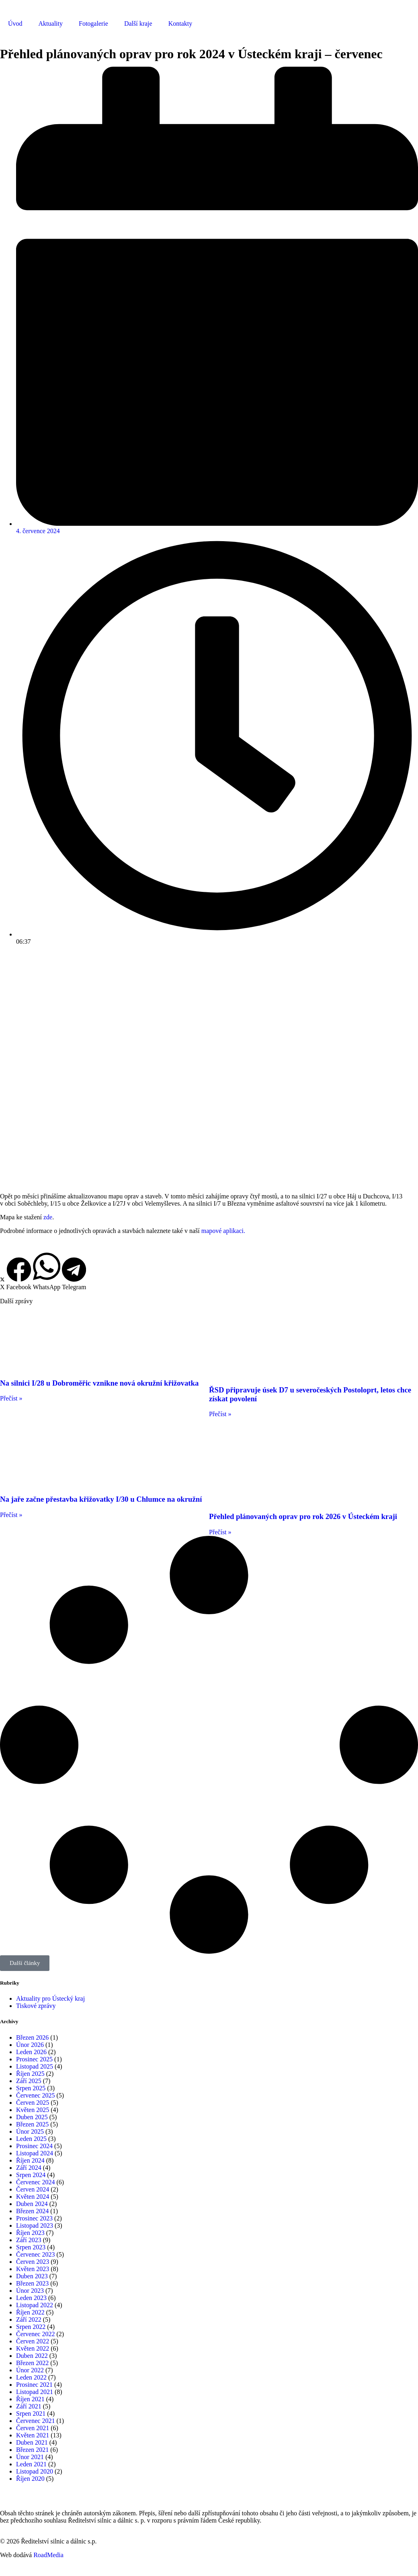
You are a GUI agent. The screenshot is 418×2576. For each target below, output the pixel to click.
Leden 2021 (31, 2464)
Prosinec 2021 (34, 2384)
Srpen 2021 (30, 2413)
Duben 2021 (32, 2442)
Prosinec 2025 (34, 2059)
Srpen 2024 (30, 2174)
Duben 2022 (32, 2355)
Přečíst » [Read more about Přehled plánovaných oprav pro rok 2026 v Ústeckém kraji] (220, 1532)
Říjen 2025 (30, 2073)
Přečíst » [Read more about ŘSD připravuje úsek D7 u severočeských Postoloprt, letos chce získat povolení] (220, 1414)
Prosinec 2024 (34, 2146)
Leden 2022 (31, 2377)
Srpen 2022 (30, 2326)
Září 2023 (28, 2240)
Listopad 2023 (34, 2225)
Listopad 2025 (34, 2066)
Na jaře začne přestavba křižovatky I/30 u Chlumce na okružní (101, 1499)
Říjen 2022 (30, 2312)
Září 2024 (28, 2167)
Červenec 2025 (35, 2095)
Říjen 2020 (30, 2478)
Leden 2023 (31, 2297)
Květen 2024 (32, 2196)
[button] (2, 1283)
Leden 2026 (31, 2052)
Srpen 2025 (30, 2088)
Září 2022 (28, 2319)
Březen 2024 (32, 2211)
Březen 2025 (32, 2124)
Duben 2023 (32, 2276)
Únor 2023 (30, 2290)
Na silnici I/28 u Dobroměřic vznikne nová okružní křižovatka (99, 1383)
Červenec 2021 (35, 2420)
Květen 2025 (32, 2109)
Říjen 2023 (30, 2232)
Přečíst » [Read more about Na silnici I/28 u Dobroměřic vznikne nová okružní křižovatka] (11, 1398)
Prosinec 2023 (34, 2218)
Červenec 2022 (35, 2334)
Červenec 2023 (35, 2254)
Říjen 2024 (30, 2160)
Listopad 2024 (34, 2153)
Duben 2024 (32, 2203)
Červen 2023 (32, 2261)
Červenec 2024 (35, 2182)
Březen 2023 (32, 2283)
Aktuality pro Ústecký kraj (50, 1998)
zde (47, 1217)
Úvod (15, 23)
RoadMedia (48, 2554)
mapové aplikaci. (223, 1230)
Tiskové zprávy (36, 2005)
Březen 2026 (32, 2037)
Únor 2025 (30, 2131)
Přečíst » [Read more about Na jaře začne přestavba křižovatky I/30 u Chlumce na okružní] (11, 1514)
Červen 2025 (32, 2102)
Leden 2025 (31, 2138)
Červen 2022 (32, 2341)
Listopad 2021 (34, 2391)
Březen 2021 (32, 2449)
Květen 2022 (32, 2348)
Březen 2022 (32, 2362)
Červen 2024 (32, 2189)
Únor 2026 (30, 2044)
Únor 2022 (30, 2370)
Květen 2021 (32, 2435)
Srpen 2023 (30, 2247)
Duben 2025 (32, 2117)
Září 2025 (28, 2080)
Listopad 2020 (34, 2471)
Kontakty (180, 23)
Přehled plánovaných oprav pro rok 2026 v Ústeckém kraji (303, 1516)
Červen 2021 (32, 2428)
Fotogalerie (93, 23)
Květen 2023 (32, 2268)
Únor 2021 (30, 2456)
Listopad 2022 (34, 2305)
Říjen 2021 (30, 2399)
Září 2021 (28, 2406)
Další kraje (138, 23)
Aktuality (51, 23)
